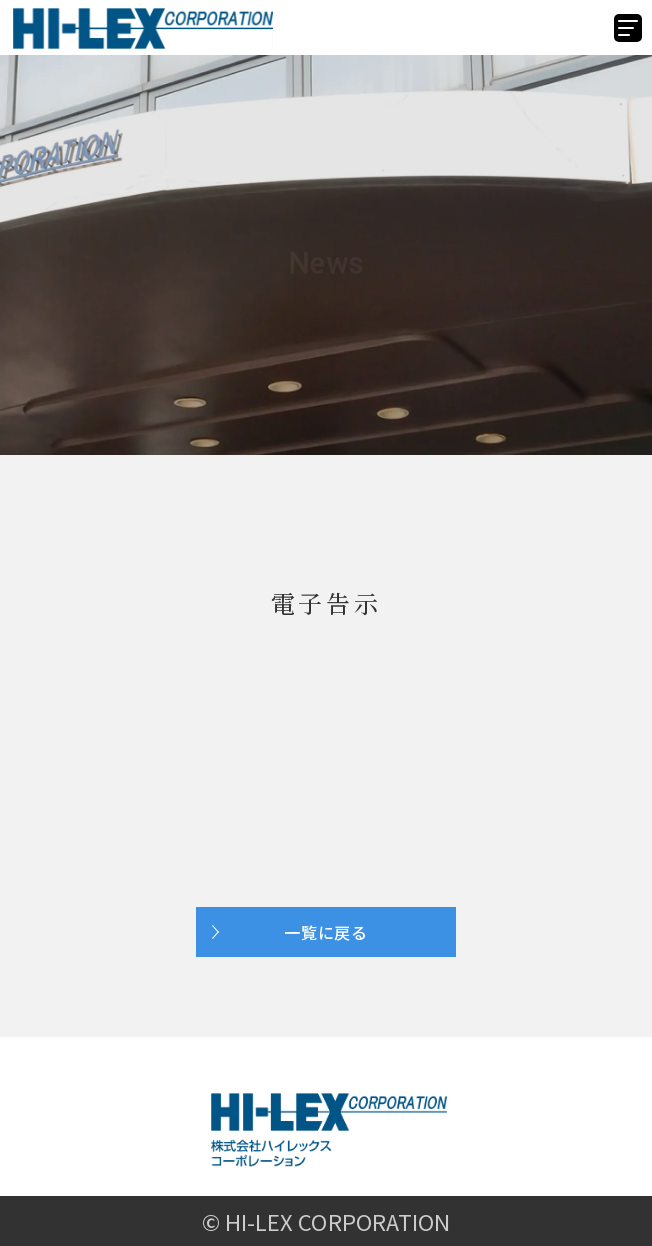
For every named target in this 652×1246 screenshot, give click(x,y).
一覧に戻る (326, 932)
